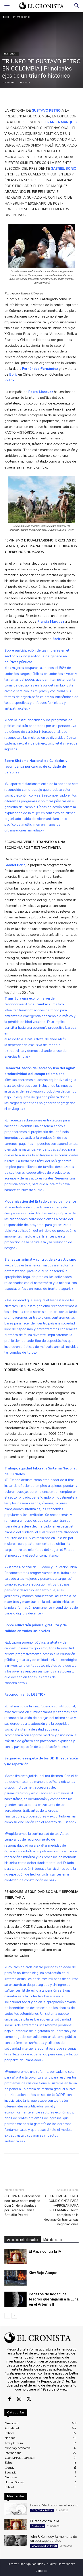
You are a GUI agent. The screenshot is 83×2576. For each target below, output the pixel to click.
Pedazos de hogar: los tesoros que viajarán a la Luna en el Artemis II (54, 2299)
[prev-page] (7, 2315)
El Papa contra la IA (45, 2251)
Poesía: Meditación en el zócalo (53, 2505)
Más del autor (52, 2240)
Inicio (5, 17)
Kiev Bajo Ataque (43, 2272)
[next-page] (14, 2315)
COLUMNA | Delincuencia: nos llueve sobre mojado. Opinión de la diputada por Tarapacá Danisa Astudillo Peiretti (22, 2205)
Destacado (38, 2526)
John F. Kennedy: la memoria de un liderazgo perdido (53, 2538)
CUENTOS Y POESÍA (42, 2510)
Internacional (21, 17)
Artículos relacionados (22, 2240)
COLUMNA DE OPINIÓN (44, 2545)
